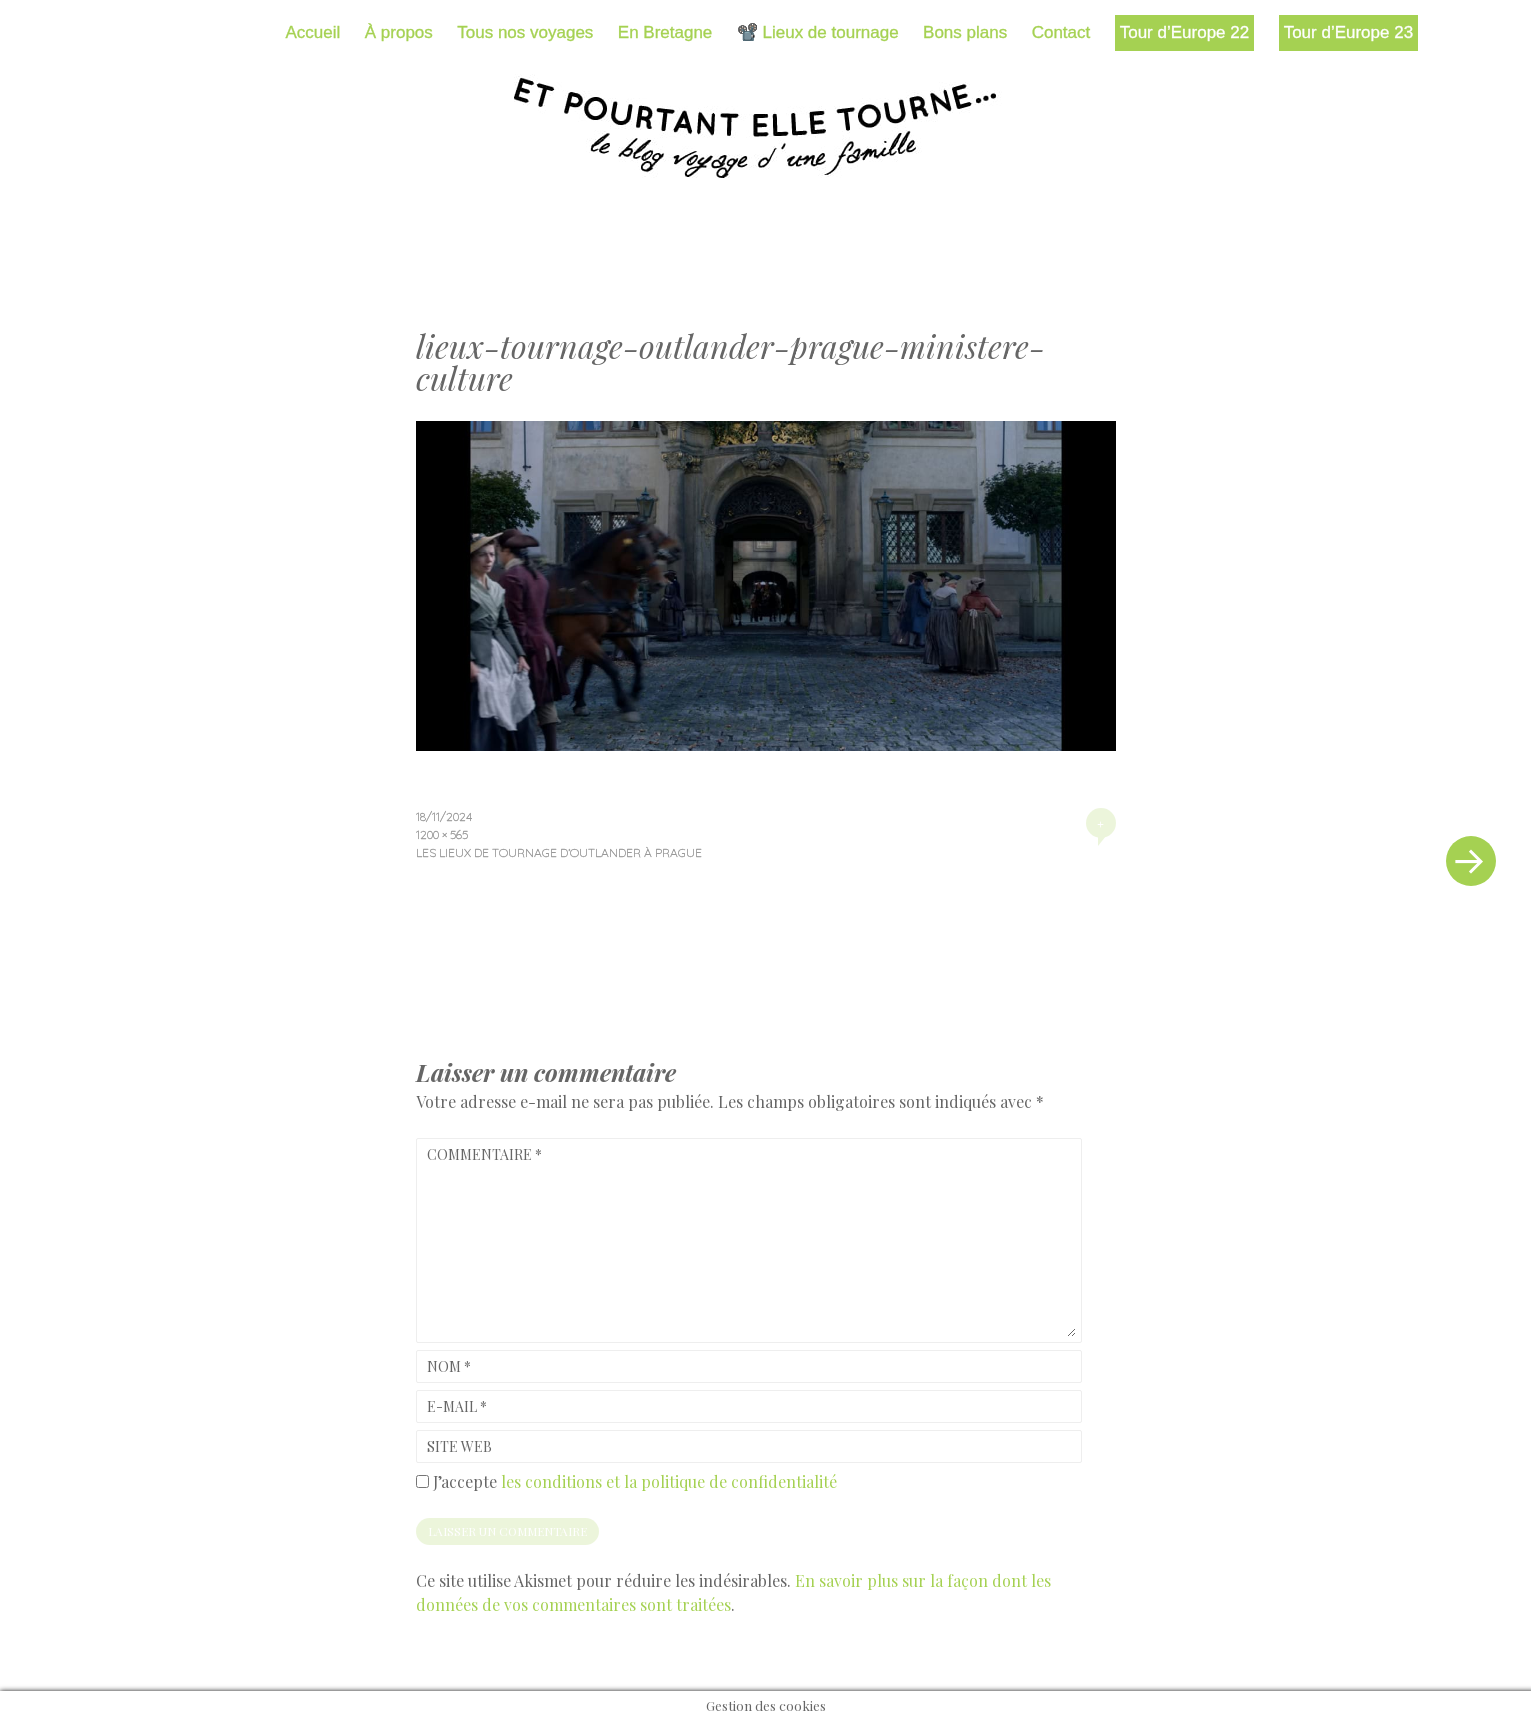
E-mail (457, 1406)
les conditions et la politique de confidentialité (669, 1481)
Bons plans (965, 32)
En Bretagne (665, 32)
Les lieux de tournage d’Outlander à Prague (559, 852)
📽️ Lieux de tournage (818, 32)
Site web (459, 1446)
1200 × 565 (442, 834)
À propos (399, 32)
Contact (1061, 32)
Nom (449, 1366)
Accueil (313, 32)
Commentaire (484, 1154)
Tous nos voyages (525, 32)
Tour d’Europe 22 (1184, 32)
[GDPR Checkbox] (422, 1481)
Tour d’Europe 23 (1348, 32)
